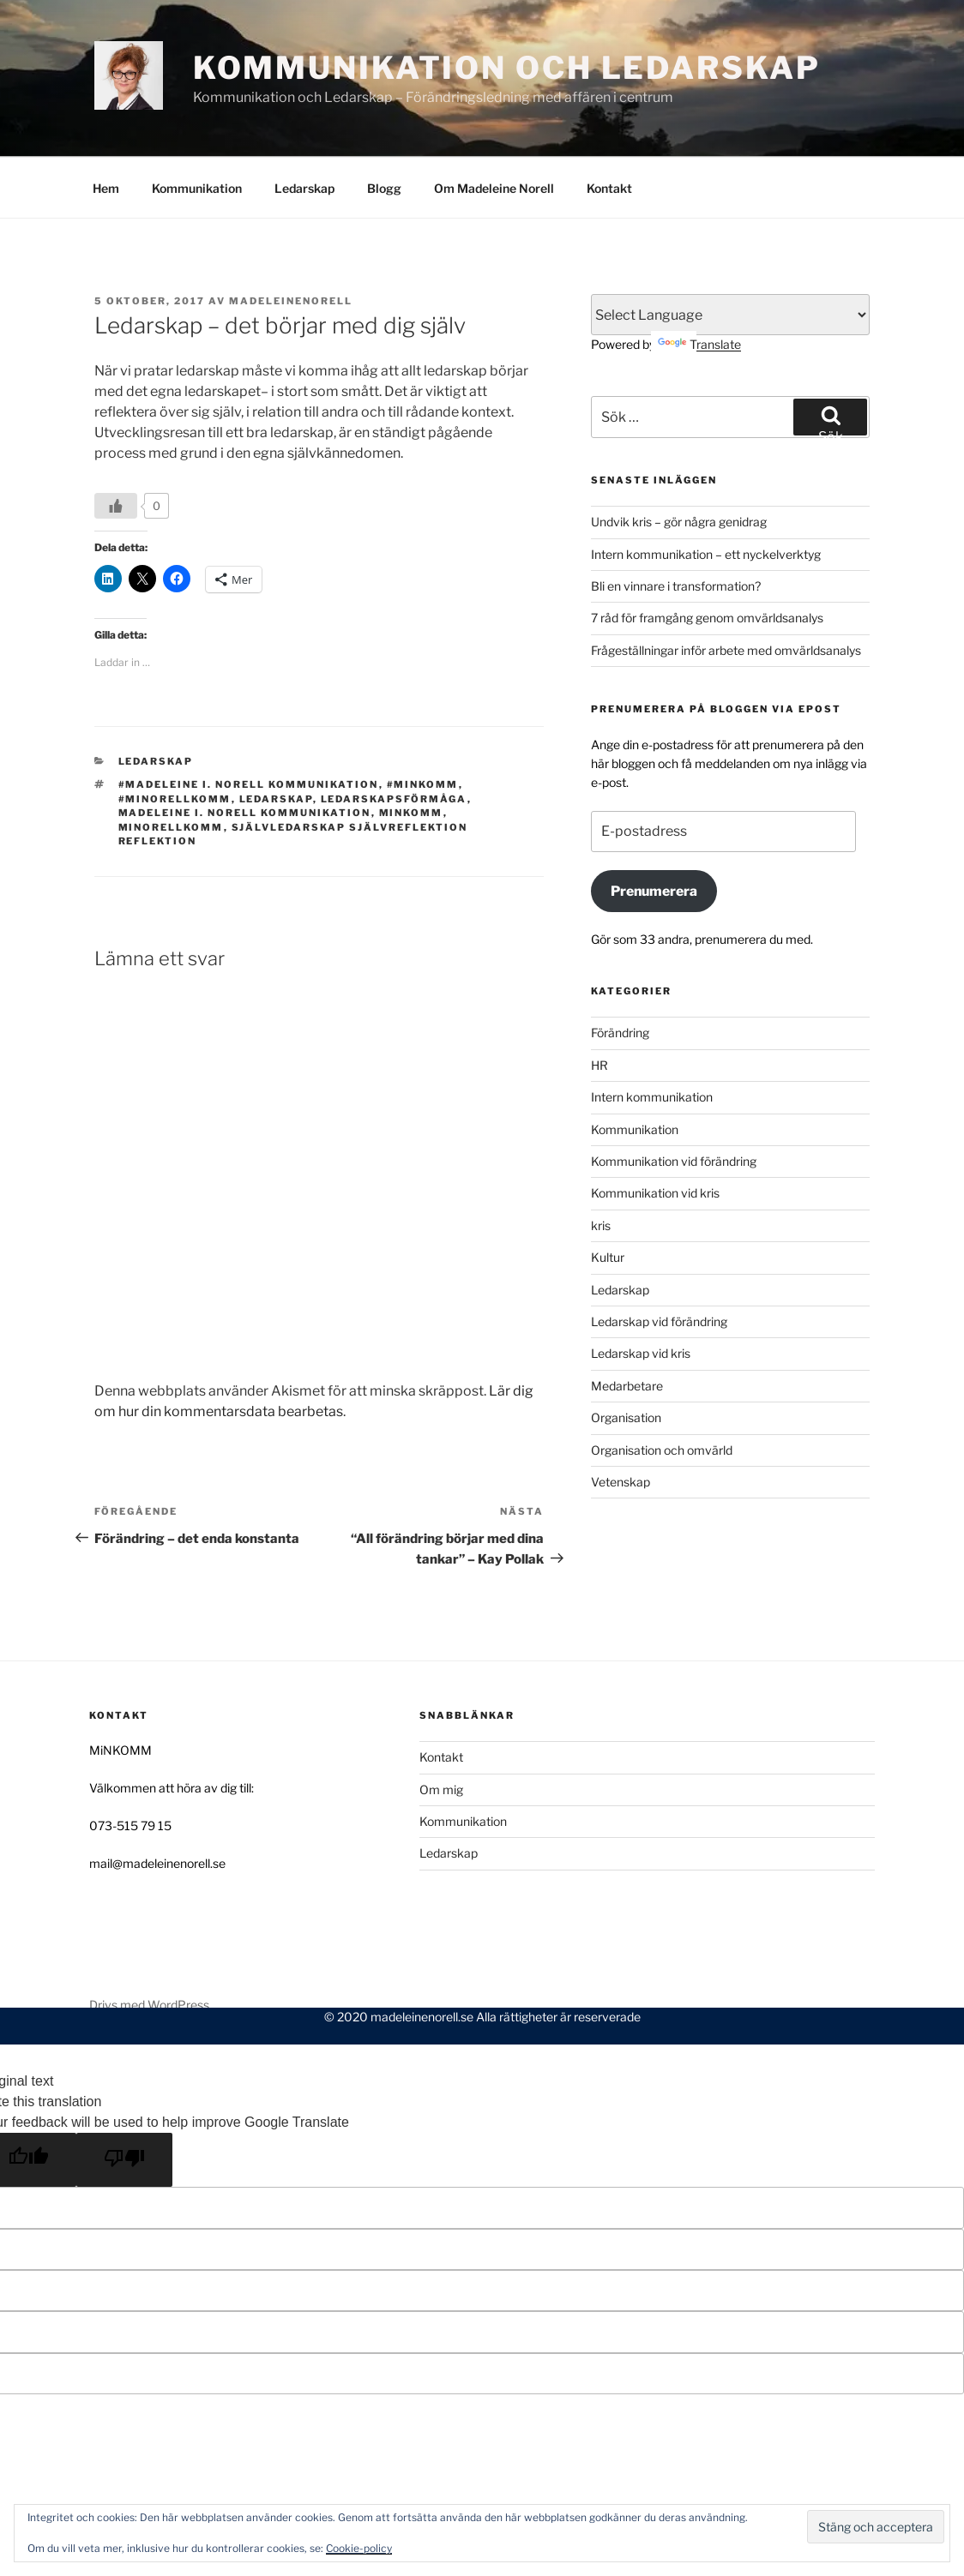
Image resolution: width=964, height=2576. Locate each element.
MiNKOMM (411, 751)
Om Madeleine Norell (494, 126)
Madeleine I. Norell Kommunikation (244, 751)
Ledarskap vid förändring (659, 1259)
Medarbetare (627, 1324)
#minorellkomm (175, 737)
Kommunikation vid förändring (673, 1099)
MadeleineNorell (290, 239)
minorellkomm (171, 766)
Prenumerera (654, 829)
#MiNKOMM (423, 723)
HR (599, 1003)
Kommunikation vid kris (655, 1131)
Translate (699, 282)
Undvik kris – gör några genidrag (679, 460)
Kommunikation (197, 126)
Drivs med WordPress (149, 1943)
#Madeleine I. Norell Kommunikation (248, 723)
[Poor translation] (124, 2098)
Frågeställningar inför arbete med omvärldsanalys (726, 588)
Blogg (384, 126)
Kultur (607, 1195)
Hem (106, 126)
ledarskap (276, 737)
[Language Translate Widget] (730, 252)
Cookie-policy (359, 2548)
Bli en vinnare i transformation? (676, 524)
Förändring (620, 971)
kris (601, 1163)
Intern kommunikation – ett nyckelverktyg (706, 492)
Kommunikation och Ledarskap (507, 68)
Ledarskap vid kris (640, 1291)
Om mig (441, 1727)
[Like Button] (115, 444)
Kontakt (609, 126)
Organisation (626, 1355)
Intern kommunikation (652, 1035)
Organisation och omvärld (661, 1388)
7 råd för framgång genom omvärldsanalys (707, 556)
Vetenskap (620, 1420)
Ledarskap (304, 126)
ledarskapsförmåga (394, 737)
